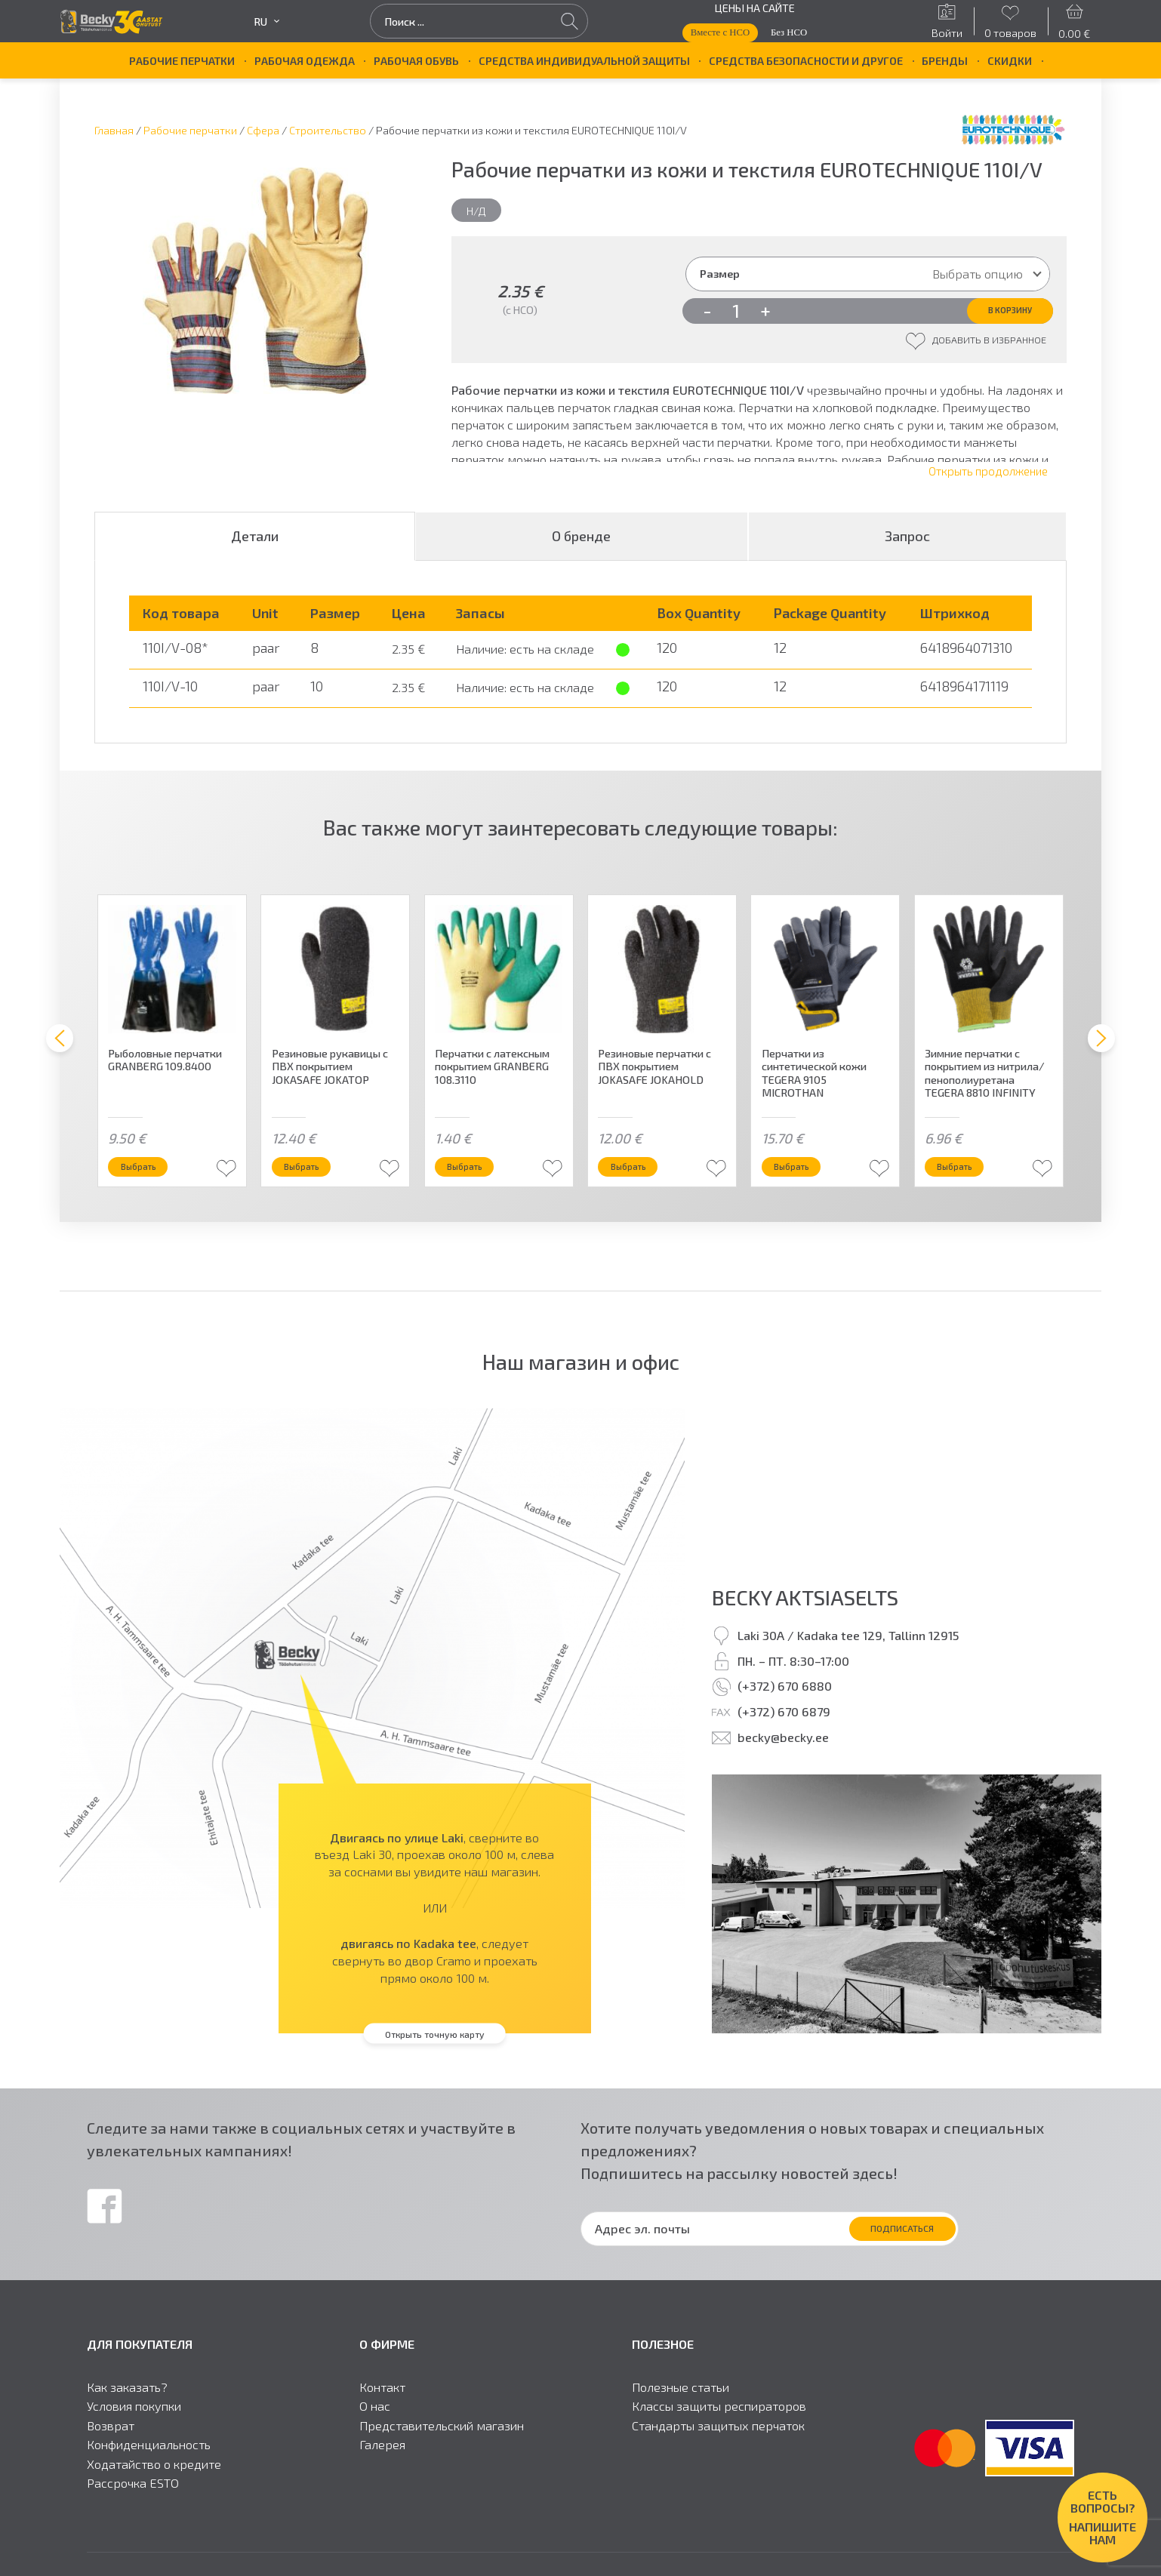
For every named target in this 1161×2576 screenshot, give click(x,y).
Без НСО (789, 32)
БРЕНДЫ (945, 60)
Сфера (263, 130)
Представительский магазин (441, 2444)
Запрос (907, 551)
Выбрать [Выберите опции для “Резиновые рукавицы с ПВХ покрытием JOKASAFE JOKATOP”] (316, 1179)
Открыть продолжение (988, 487)
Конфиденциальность (149, 2463)
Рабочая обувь (416, 60)
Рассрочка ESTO (133, 2501)
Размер (720, 273)
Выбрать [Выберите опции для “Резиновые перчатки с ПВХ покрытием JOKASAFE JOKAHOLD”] (643, 1179)
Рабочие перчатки (182, 60)
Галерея (382, 2463)
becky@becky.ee (783, 1755)
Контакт (382, 2405)
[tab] (255, 552)
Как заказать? (127, 2405)
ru (266, 21)
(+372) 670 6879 (784, 1729)
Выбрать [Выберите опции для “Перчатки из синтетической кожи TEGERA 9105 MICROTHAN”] (806, 1179)
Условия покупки (134, 2424)
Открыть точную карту (434, 2051)
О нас (374, 2424)
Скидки (1009, 60)
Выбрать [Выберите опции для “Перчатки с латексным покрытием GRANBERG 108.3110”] (479, 1179)
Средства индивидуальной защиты (584, 60)
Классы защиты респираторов (719, 2424)
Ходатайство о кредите (154, 2482)
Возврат (110, 2444)
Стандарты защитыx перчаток (718, 2444)
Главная (114, 130)
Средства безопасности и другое (806, 60)
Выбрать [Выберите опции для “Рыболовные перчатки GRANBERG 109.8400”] (153, 1179)
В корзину (990, 314)
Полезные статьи (680, 2405)
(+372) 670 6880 (785, 1704)
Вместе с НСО (720, 32)
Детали (255, 551)
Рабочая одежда (304, 60)
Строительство (327, 130)
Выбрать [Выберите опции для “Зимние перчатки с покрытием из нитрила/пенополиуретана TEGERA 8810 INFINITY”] (969, 1179)
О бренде (581, 551)
